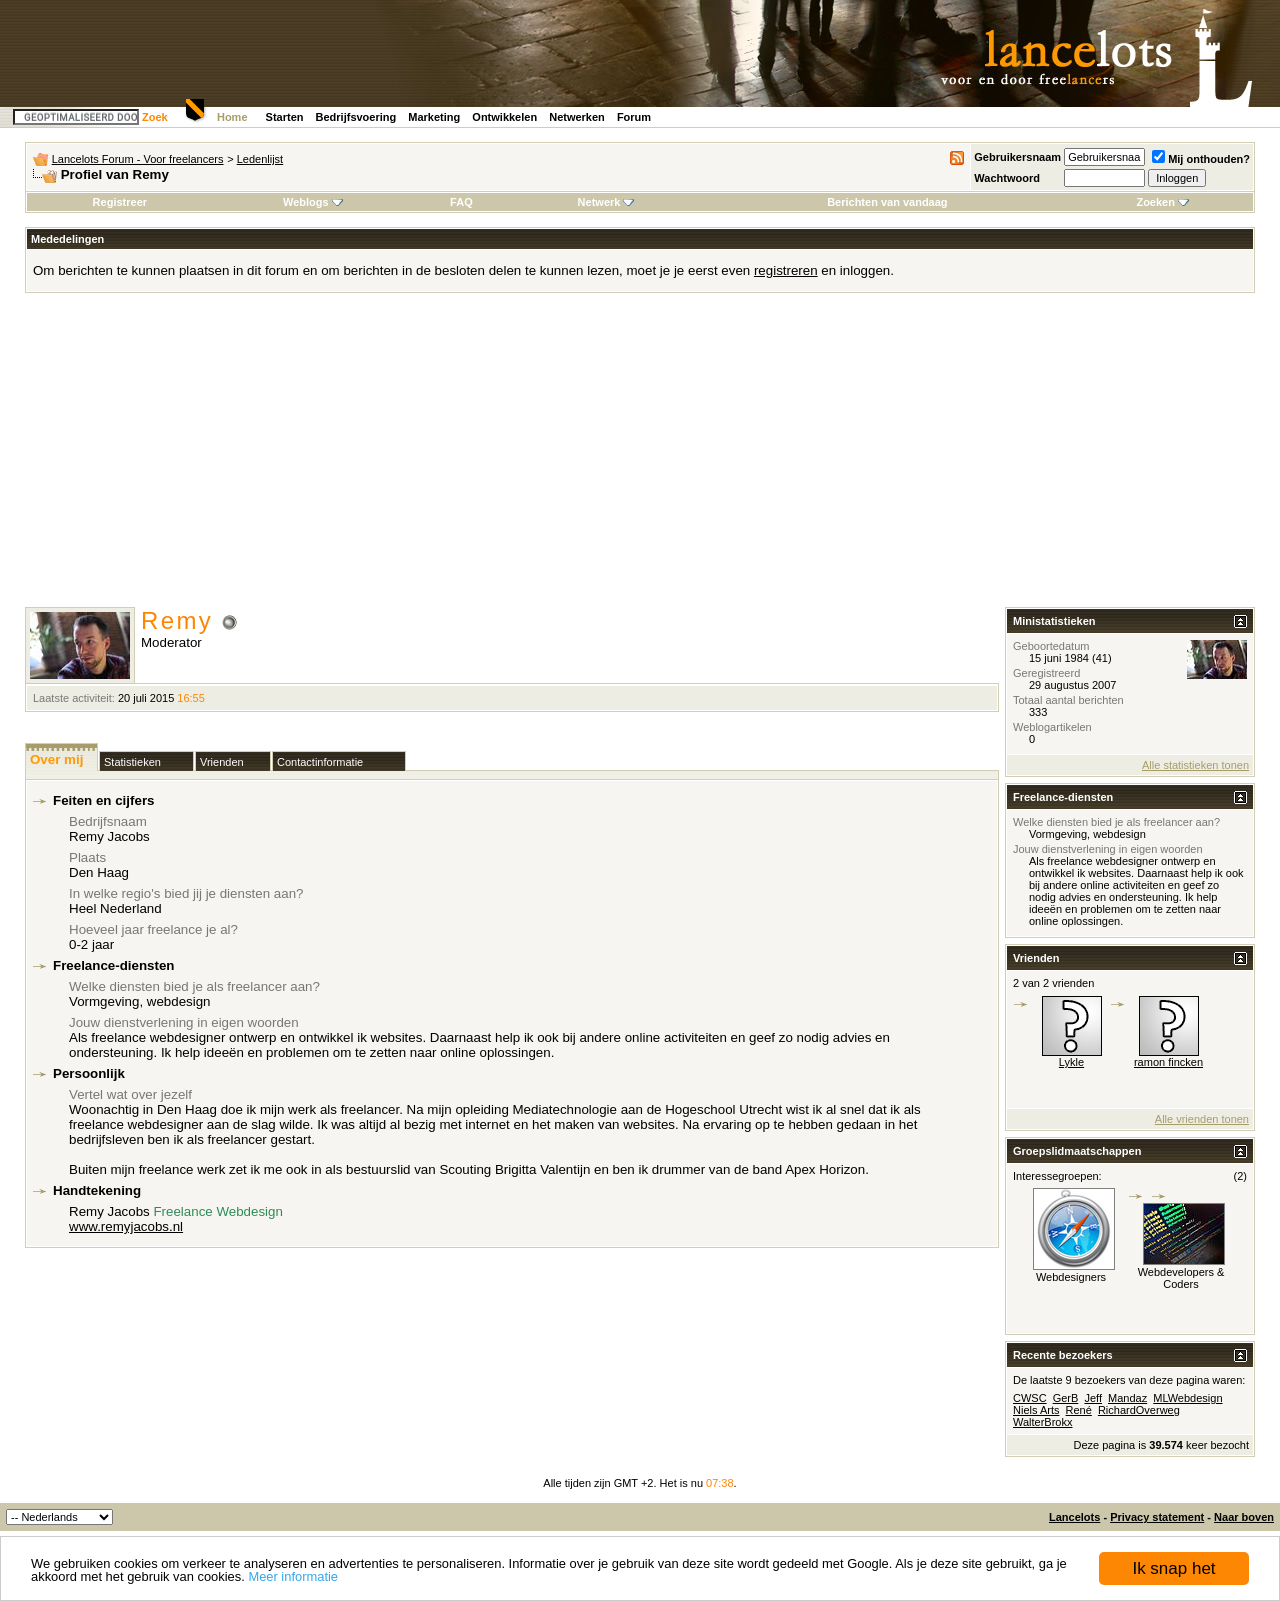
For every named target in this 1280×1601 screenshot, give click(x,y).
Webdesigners (1071, 1277)
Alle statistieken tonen (1195, 765)
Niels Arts (1036, 1410)
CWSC (1030, 1398)
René (1079, 1410)
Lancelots (1074, 1517)
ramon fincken (1168, 1062)
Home (232, 117)
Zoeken (1162, 202)
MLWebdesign (1187, 1398)
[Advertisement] (640, 457)
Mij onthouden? (1201, 159)
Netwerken (577, 117)
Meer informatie (293, 1577)
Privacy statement (1157, 1517)
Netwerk (606, 202)
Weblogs (313, 202)
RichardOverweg (1139, 1410)
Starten (285, 117)
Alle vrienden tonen (1202, 1119)
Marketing (434, 117)
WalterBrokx (1043, 1422)
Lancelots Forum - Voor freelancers (138, 159)
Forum (634, 117)
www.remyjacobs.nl (126, 1226)
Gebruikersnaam (1017, 157)
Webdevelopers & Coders (1181, 1278)
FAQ (461, 202)
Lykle (1071, 1062)
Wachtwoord (1007, 178)
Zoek (155, 117)
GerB (1066, 1398)
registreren (786, 270)
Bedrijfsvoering (356, 117)
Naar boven (1244, 1517)
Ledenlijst (260, 159)
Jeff (1093, 1398)
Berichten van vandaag (887, 202)
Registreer (120, 202)
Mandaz (1127, 1398)
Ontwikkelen (504, 117)
